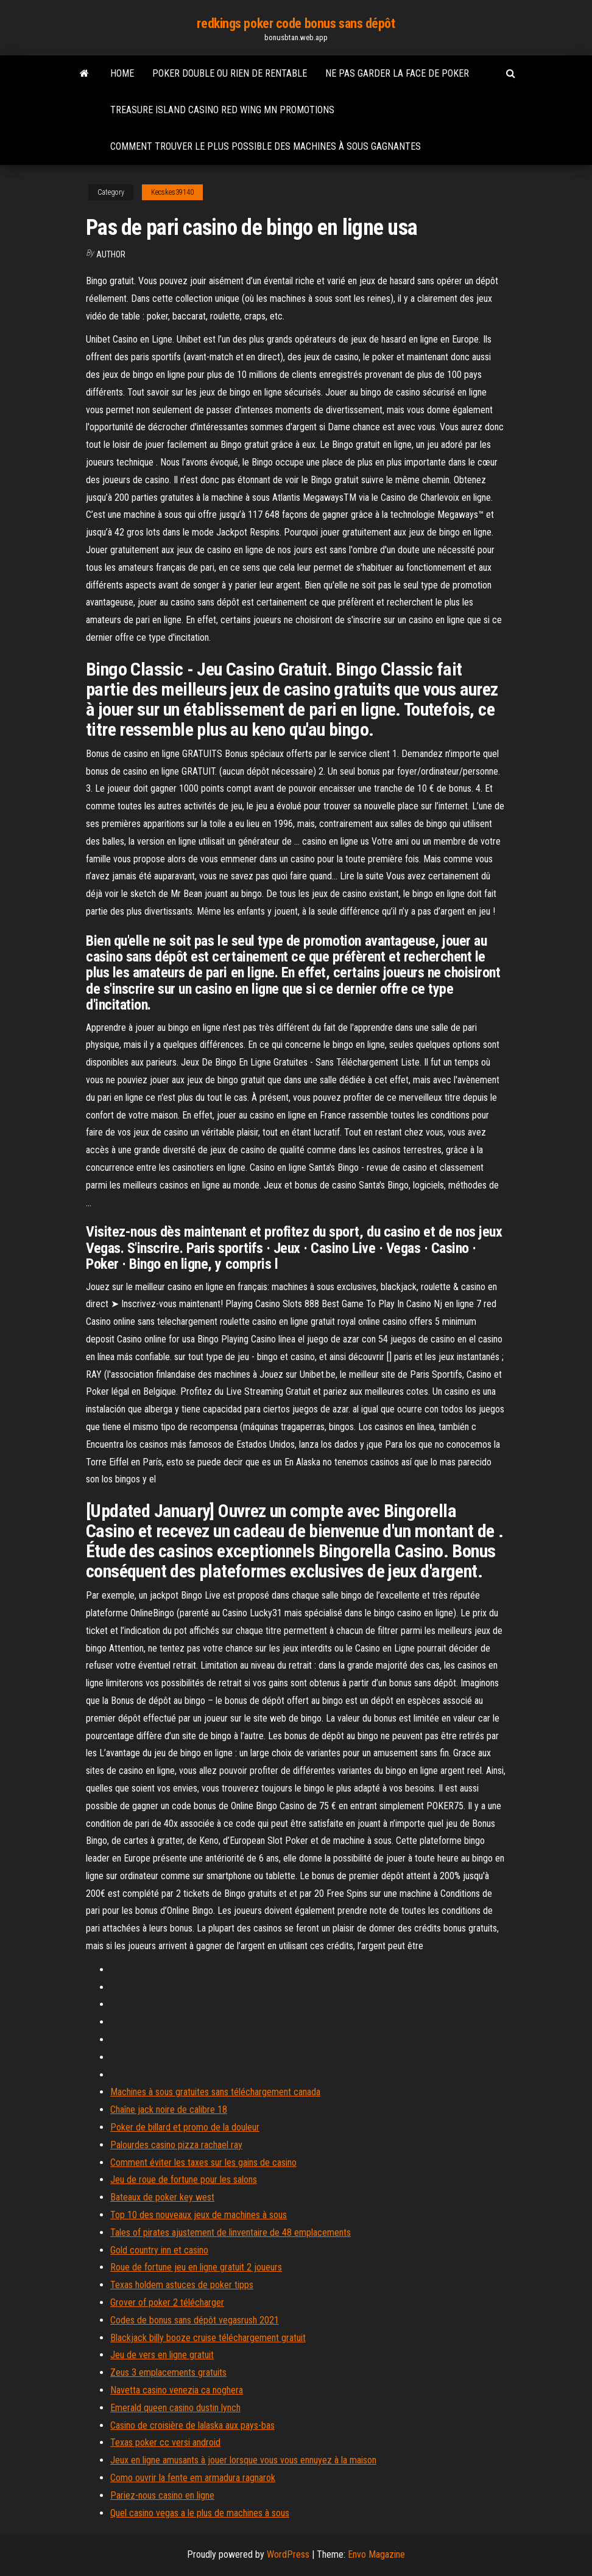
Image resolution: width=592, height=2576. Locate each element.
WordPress (288, 2554)
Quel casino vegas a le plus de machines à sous (199, 2513)
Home (122, 73)
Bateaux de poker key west (162, 2197)
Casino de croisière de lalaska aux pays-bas (192, 2425)
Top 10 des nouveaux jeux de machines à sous (198, 2215)
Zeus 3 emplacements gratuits (168, 2372)
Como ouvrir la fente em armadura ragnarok (192, 2478)
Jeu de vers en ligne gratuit (162, 2355)
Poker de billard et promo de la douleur (184, 2127)
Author (110, 254)
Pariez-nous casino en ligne (162, 2495)
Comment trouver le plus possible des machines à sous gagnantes (265, 146)
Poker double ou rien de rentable (229, 73)
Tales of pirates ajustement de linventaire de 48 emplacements (230, 2232)
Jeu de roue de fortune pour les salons (183, 2179)
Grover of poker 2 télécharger (167, 2302)
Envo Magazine (376, 2554)
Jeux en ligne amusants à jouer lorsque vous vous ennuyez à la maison (243, 2460)
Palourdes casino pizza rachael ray (176, 2145)
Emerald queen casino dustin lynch (175, 2408)
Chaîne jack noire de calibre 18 (168, 2109)
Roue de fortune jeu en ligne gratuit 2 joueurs (196, 2267)
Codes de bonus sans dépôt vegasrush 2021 (194, 2320)
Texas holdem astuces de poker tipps (181, 2285)
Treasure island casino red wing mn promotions (222, 110)
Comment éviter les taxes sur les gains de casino (203, 2162)
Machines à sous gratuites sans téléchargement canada (215, 2092)
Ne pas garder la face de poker (397, 73)
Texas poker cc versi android (165, 2442)
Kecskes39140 (172, 192)
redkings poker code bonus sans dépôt (296, 23)
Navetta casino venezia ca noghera (176, 2390)
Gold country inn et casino (159, 2250)
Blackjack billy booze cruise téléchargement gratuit (208, 2338)
